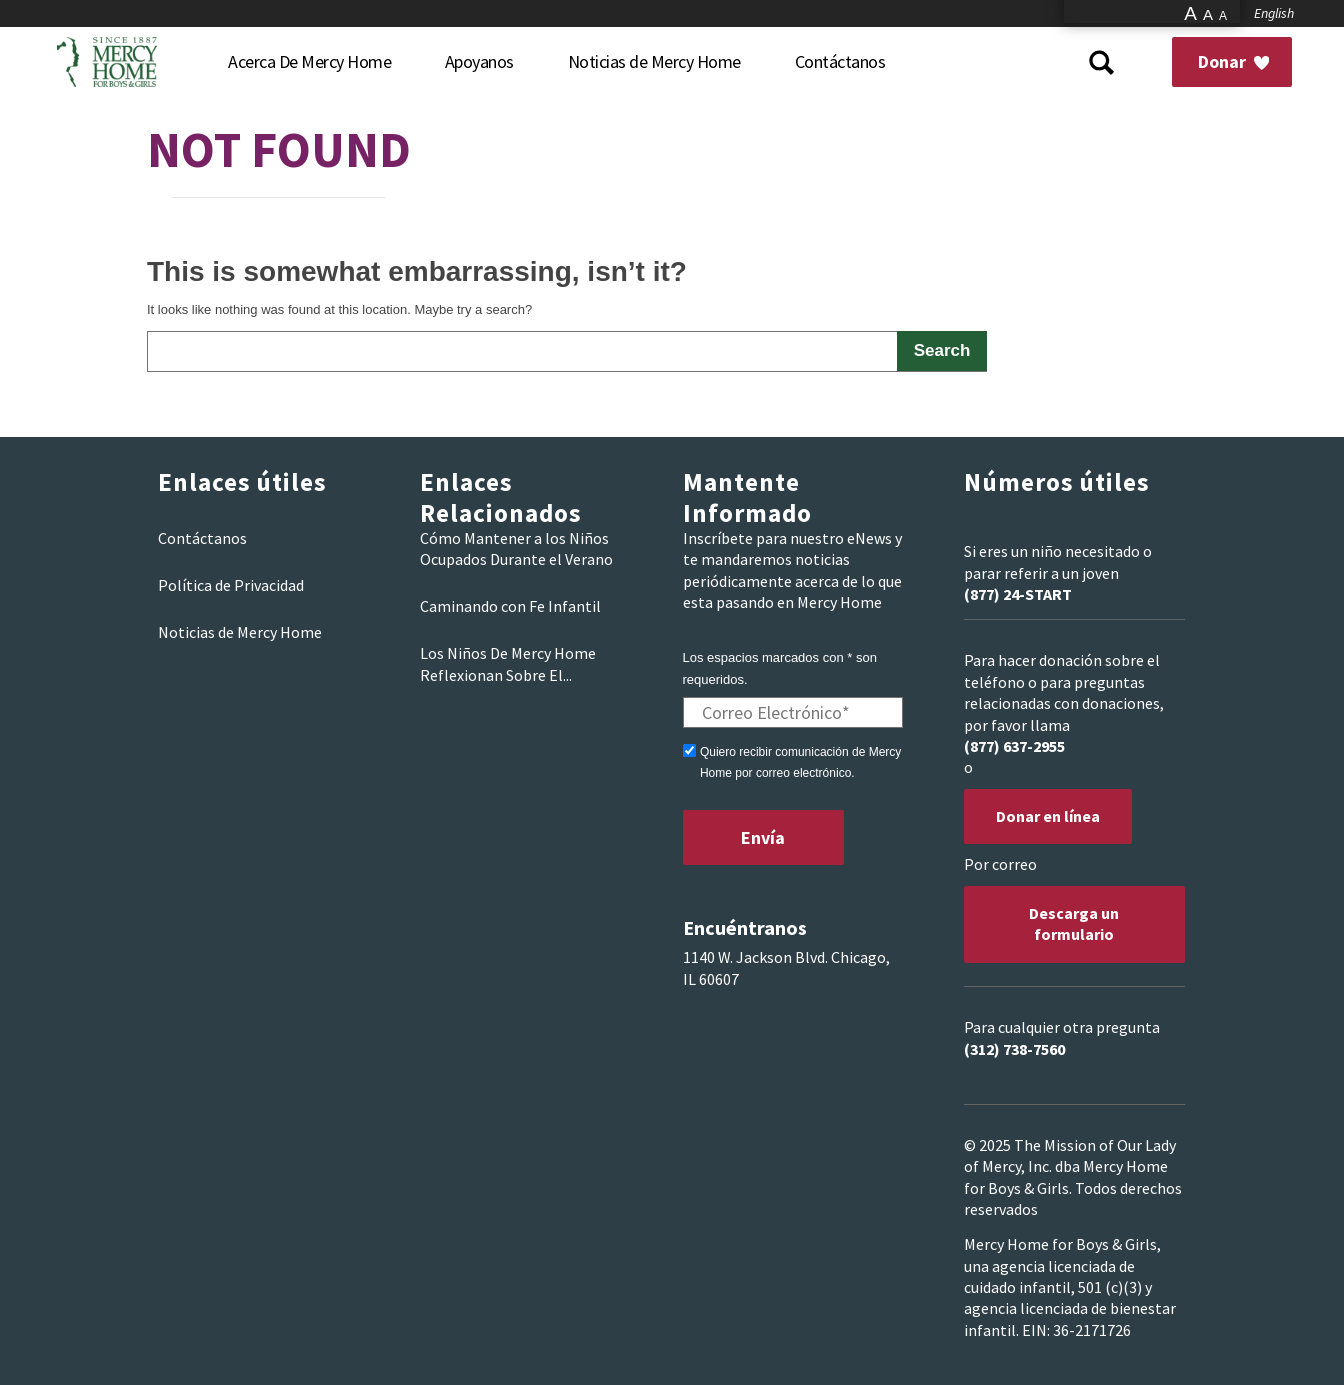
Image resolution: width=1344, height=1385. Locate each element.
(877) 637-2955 (1014, 746)
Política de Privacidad (231, 585)
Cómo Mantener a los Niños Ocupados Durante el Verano (516, 548)
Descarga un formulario (1074, 923)
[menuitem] (309, 62)
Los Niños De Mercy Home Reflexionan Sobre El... (508, 663)
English (1274, 13)
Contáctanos (202, 538)
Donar (1233, 61)
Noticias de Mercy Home (240, 632)
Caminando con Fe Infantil (510, 606)
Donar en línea (1048, 816)
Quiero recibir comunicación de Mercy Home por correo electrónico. (800, 762)
